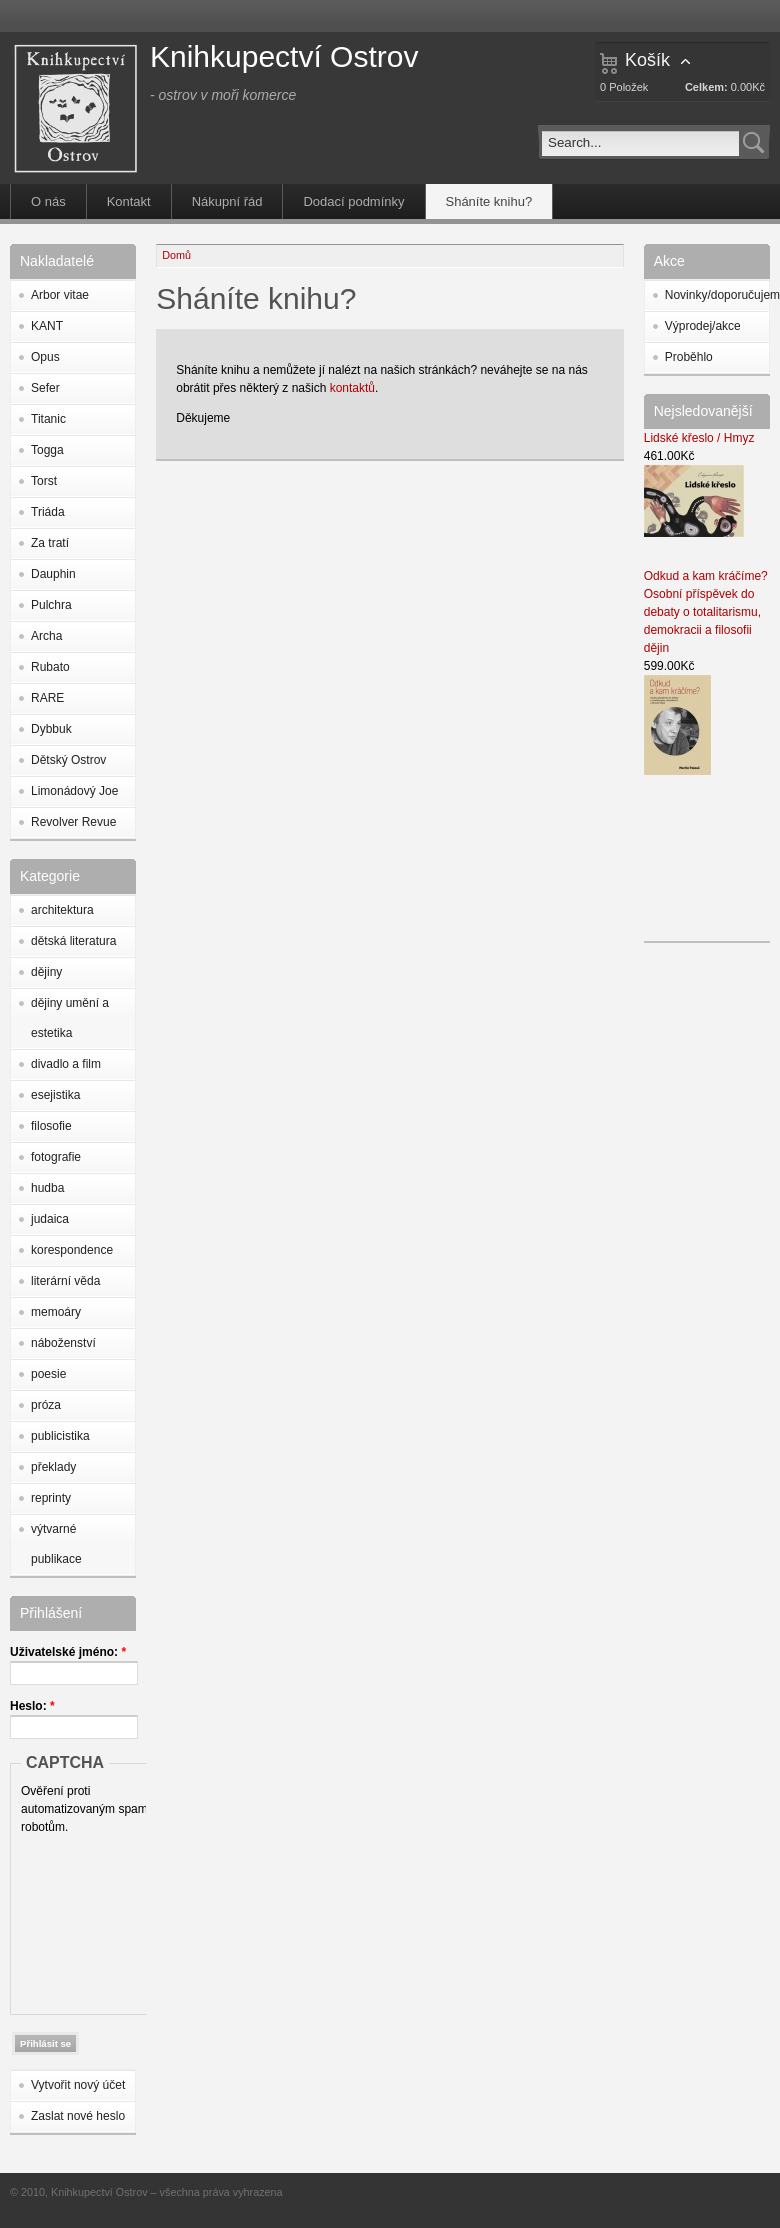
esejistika (55, 1095)
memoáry (56, 1312)
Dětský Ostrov (68, 760)
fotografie (56, 1157)
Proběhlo (689, 357)
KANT (47, 326)
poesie (48, 1374)
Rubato (50, 667)
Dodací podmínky (353, 201)
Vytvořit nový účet (78, 2085)
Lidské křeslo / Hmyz (699, 438)
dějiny (46, 972)
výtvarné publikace (56, 1544)
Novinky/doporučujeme (717, 295)
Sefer (45, 388)
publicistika (60, 1436)
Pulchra (51, 605)
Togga (47, 450)
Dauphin (53, 574)
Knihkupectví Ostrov (284, 56)
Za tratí (50, 543)
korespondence (72, 1250)
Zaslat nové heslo (78, 2116)
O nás (48, 201)
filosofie (51, 1126)
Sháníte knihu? (489, 201)
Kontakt (129, 201)
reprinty (51, 1498)
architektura (62, 910)
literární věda (65, 1281)
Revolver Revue (73, 822)
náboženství (63, 1343)
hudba (47, 1188)
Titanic (48, 419)
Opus (45, 357)
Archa (46, 636)
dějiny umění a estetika (70, 1018)
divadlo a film (66, 1064)
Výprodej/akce (703, 326)
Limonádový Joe (74, 791)
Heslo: (32, 1706)
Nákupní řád (227, 201)
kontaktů (352, 388)
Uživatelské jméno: (68, 1652)
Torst (44, 481)
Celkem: (706, 87)
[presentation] (103, 1920)
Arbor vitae (60, 295)
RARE (47, 698)
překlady (53, 1467)
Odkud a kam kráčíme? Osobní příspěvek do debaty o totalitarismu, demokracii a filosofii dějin (706, 612)
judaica (50, 1219)
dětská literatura (73, 941)
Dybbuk (51, 729)
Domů (176, 255)
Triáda (48, 512)
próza (46, 1405)
